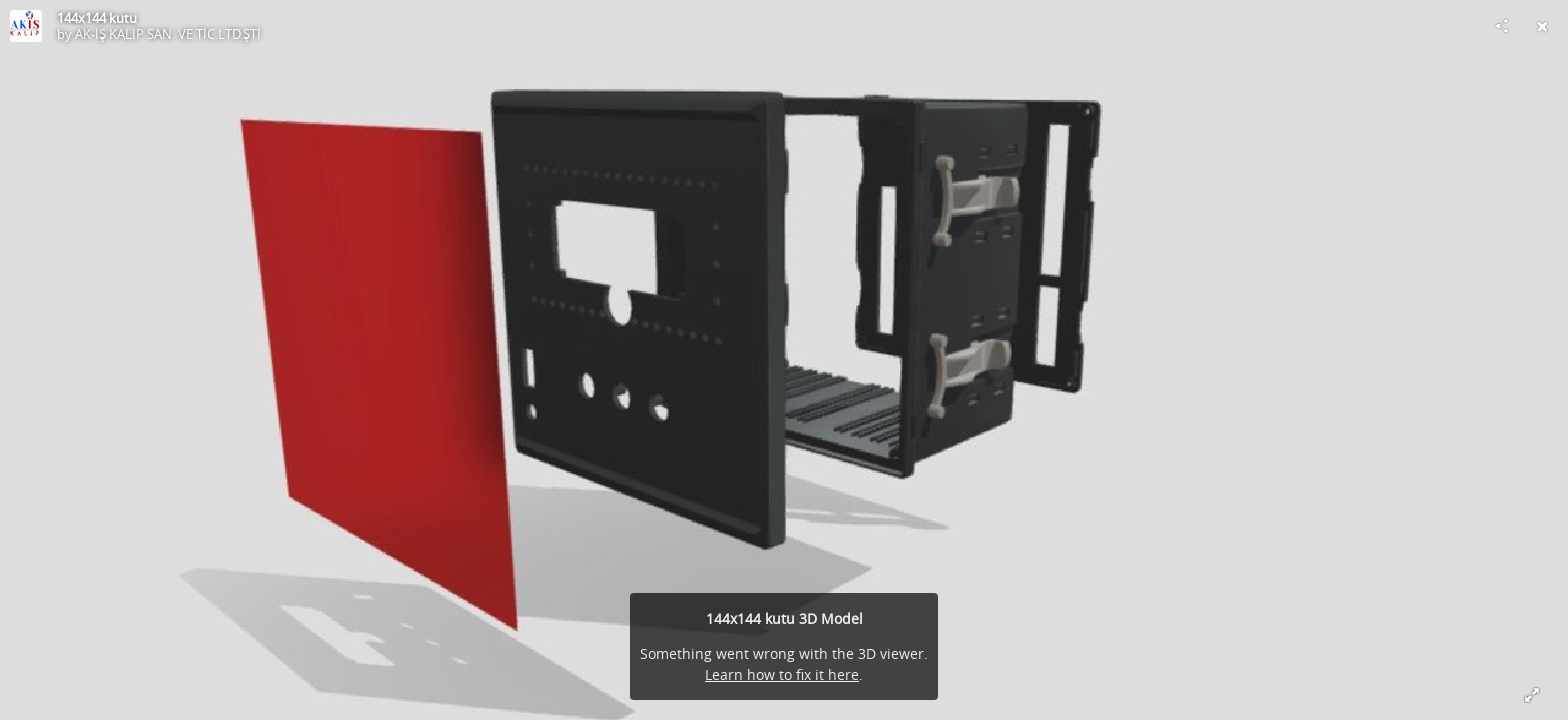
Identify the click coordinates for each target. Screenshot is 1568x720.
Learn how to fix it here (782, 674)
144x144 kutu (97, 18)
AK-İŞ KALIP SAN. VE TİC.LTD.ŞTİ (168, 34)
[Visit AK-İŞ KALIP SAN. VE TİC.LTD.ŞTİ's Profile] (26, 26)
